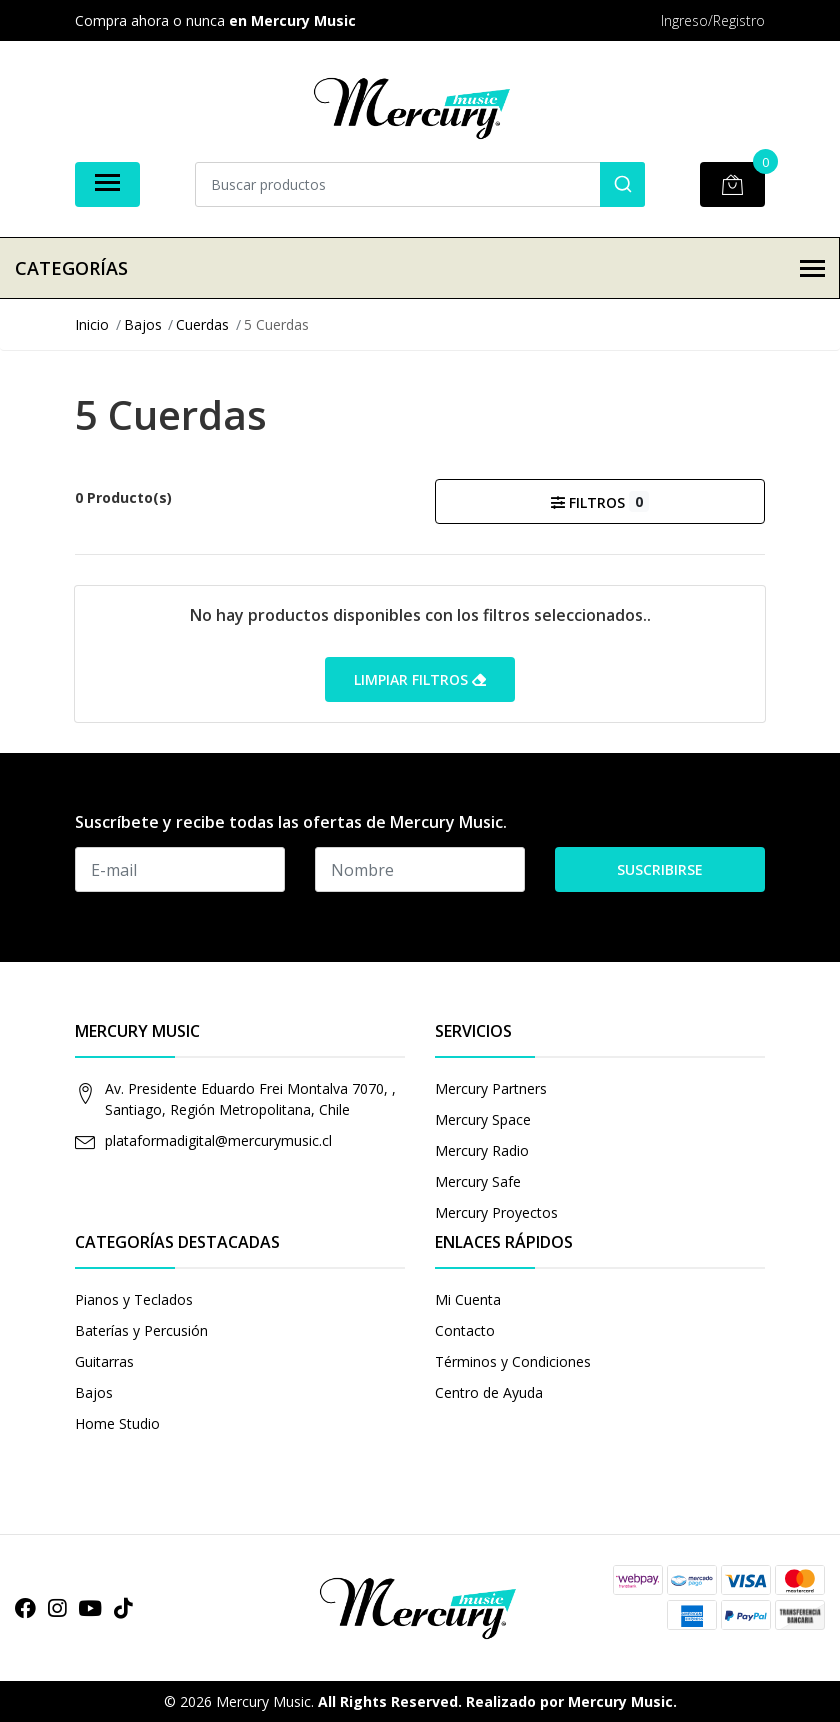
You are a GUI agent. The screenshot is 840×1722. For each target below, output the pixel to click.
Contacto (465, 1330)
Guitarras (104, 1361)
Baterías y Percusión (141, 1330)
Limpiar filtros (420, 679)
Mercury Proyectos (496, 1212)
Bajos (94, 1392)
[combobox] (420, 184)
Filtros (599, 501)
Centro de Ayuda (489, 1392)
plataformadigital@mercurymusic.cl (218, 1140)
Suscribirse (660, 869)
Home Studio (117, 1423)
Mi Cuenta (468, 1299)
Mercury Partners (491, 1088)
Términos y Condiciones (513, 1361)
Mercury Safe (478, 1181)
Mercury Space (483, 1119)
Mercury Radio (482, 1150)
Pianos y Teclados (134, 1299)
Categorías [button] (420, 268)
